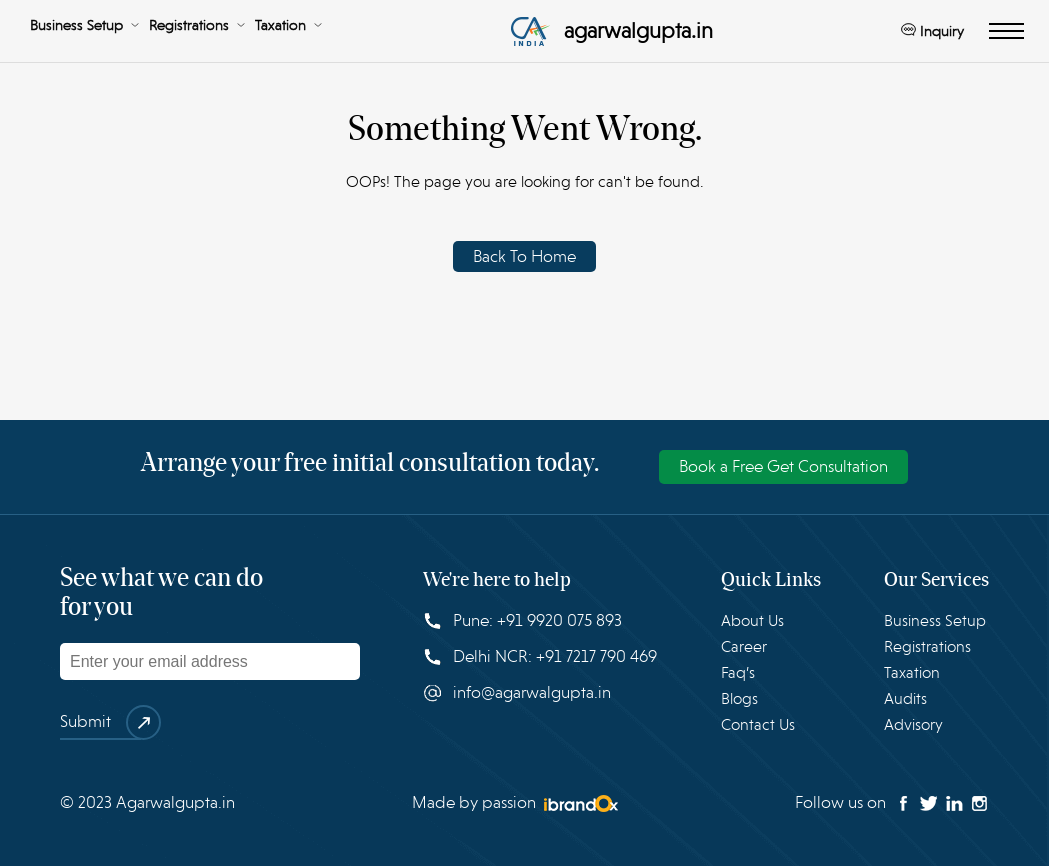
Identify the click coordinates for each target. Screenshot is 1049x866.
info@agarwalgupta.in (517, 693)
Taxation (288, 25)
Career (744, 647)
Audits (905, 699)
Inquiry (932, 31)
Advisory (913, 725)
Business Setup (84, 25)
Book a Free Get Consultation (783, 466)
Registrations (197, 25)
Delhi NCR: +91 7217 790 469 (540, 656)
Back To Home (524, 256)
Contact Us (758, 725)
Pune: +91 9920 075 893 (522, 620)
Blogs (739, 699)
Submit (100, 722)
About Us (752, 621)
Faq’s (738, 673)
